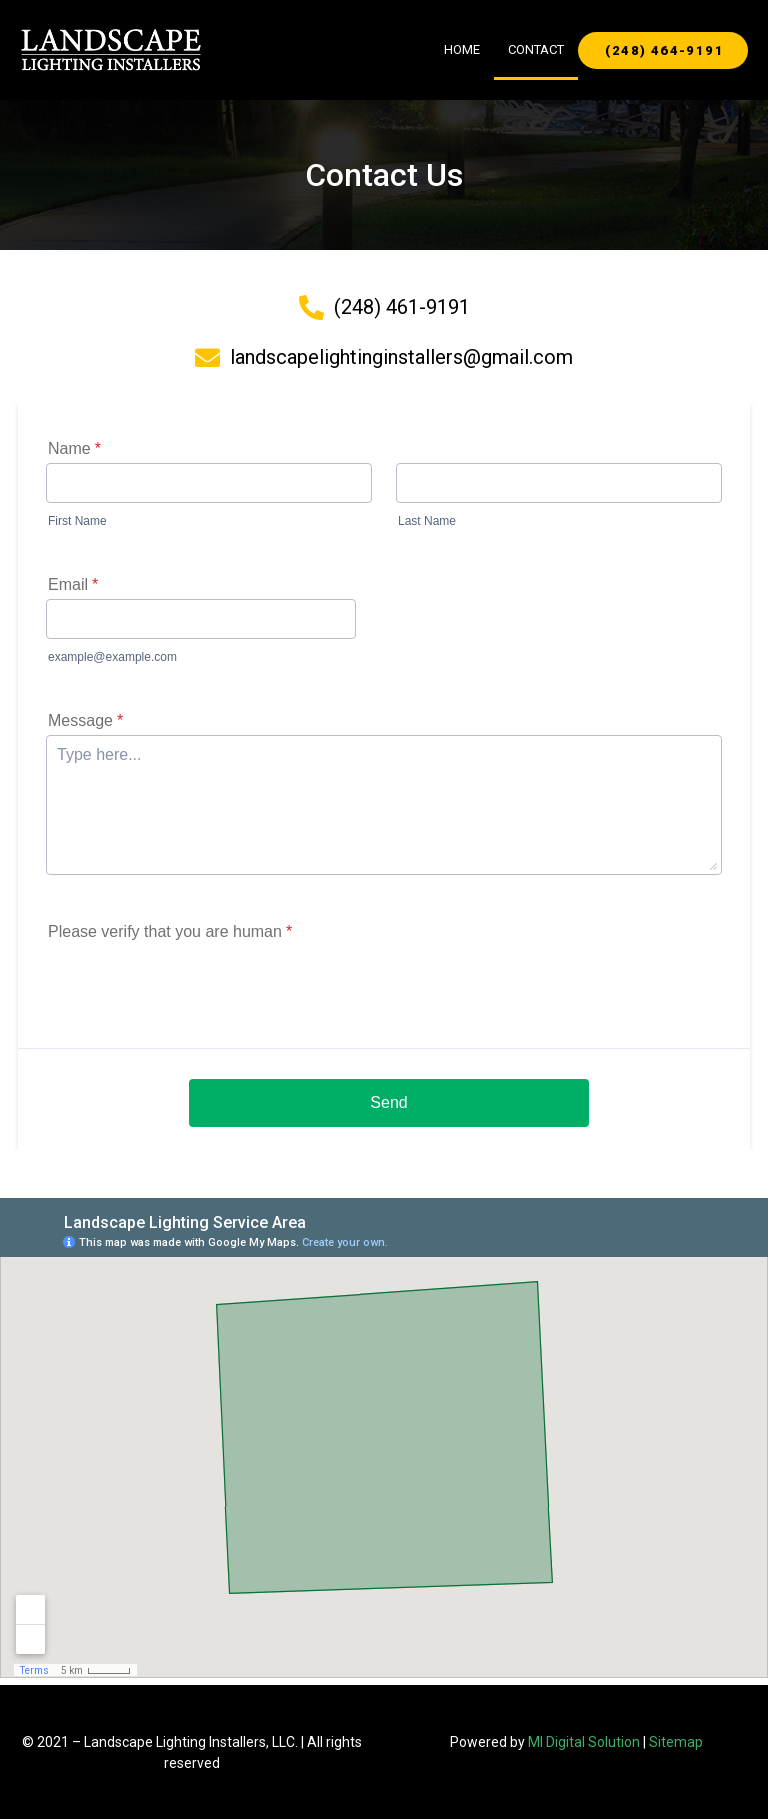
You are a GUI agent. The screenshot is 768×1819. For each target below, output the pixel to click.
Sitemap (676, 1742)
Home (462, 49)
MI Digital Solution (584, 1742)
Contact (536, 49)
